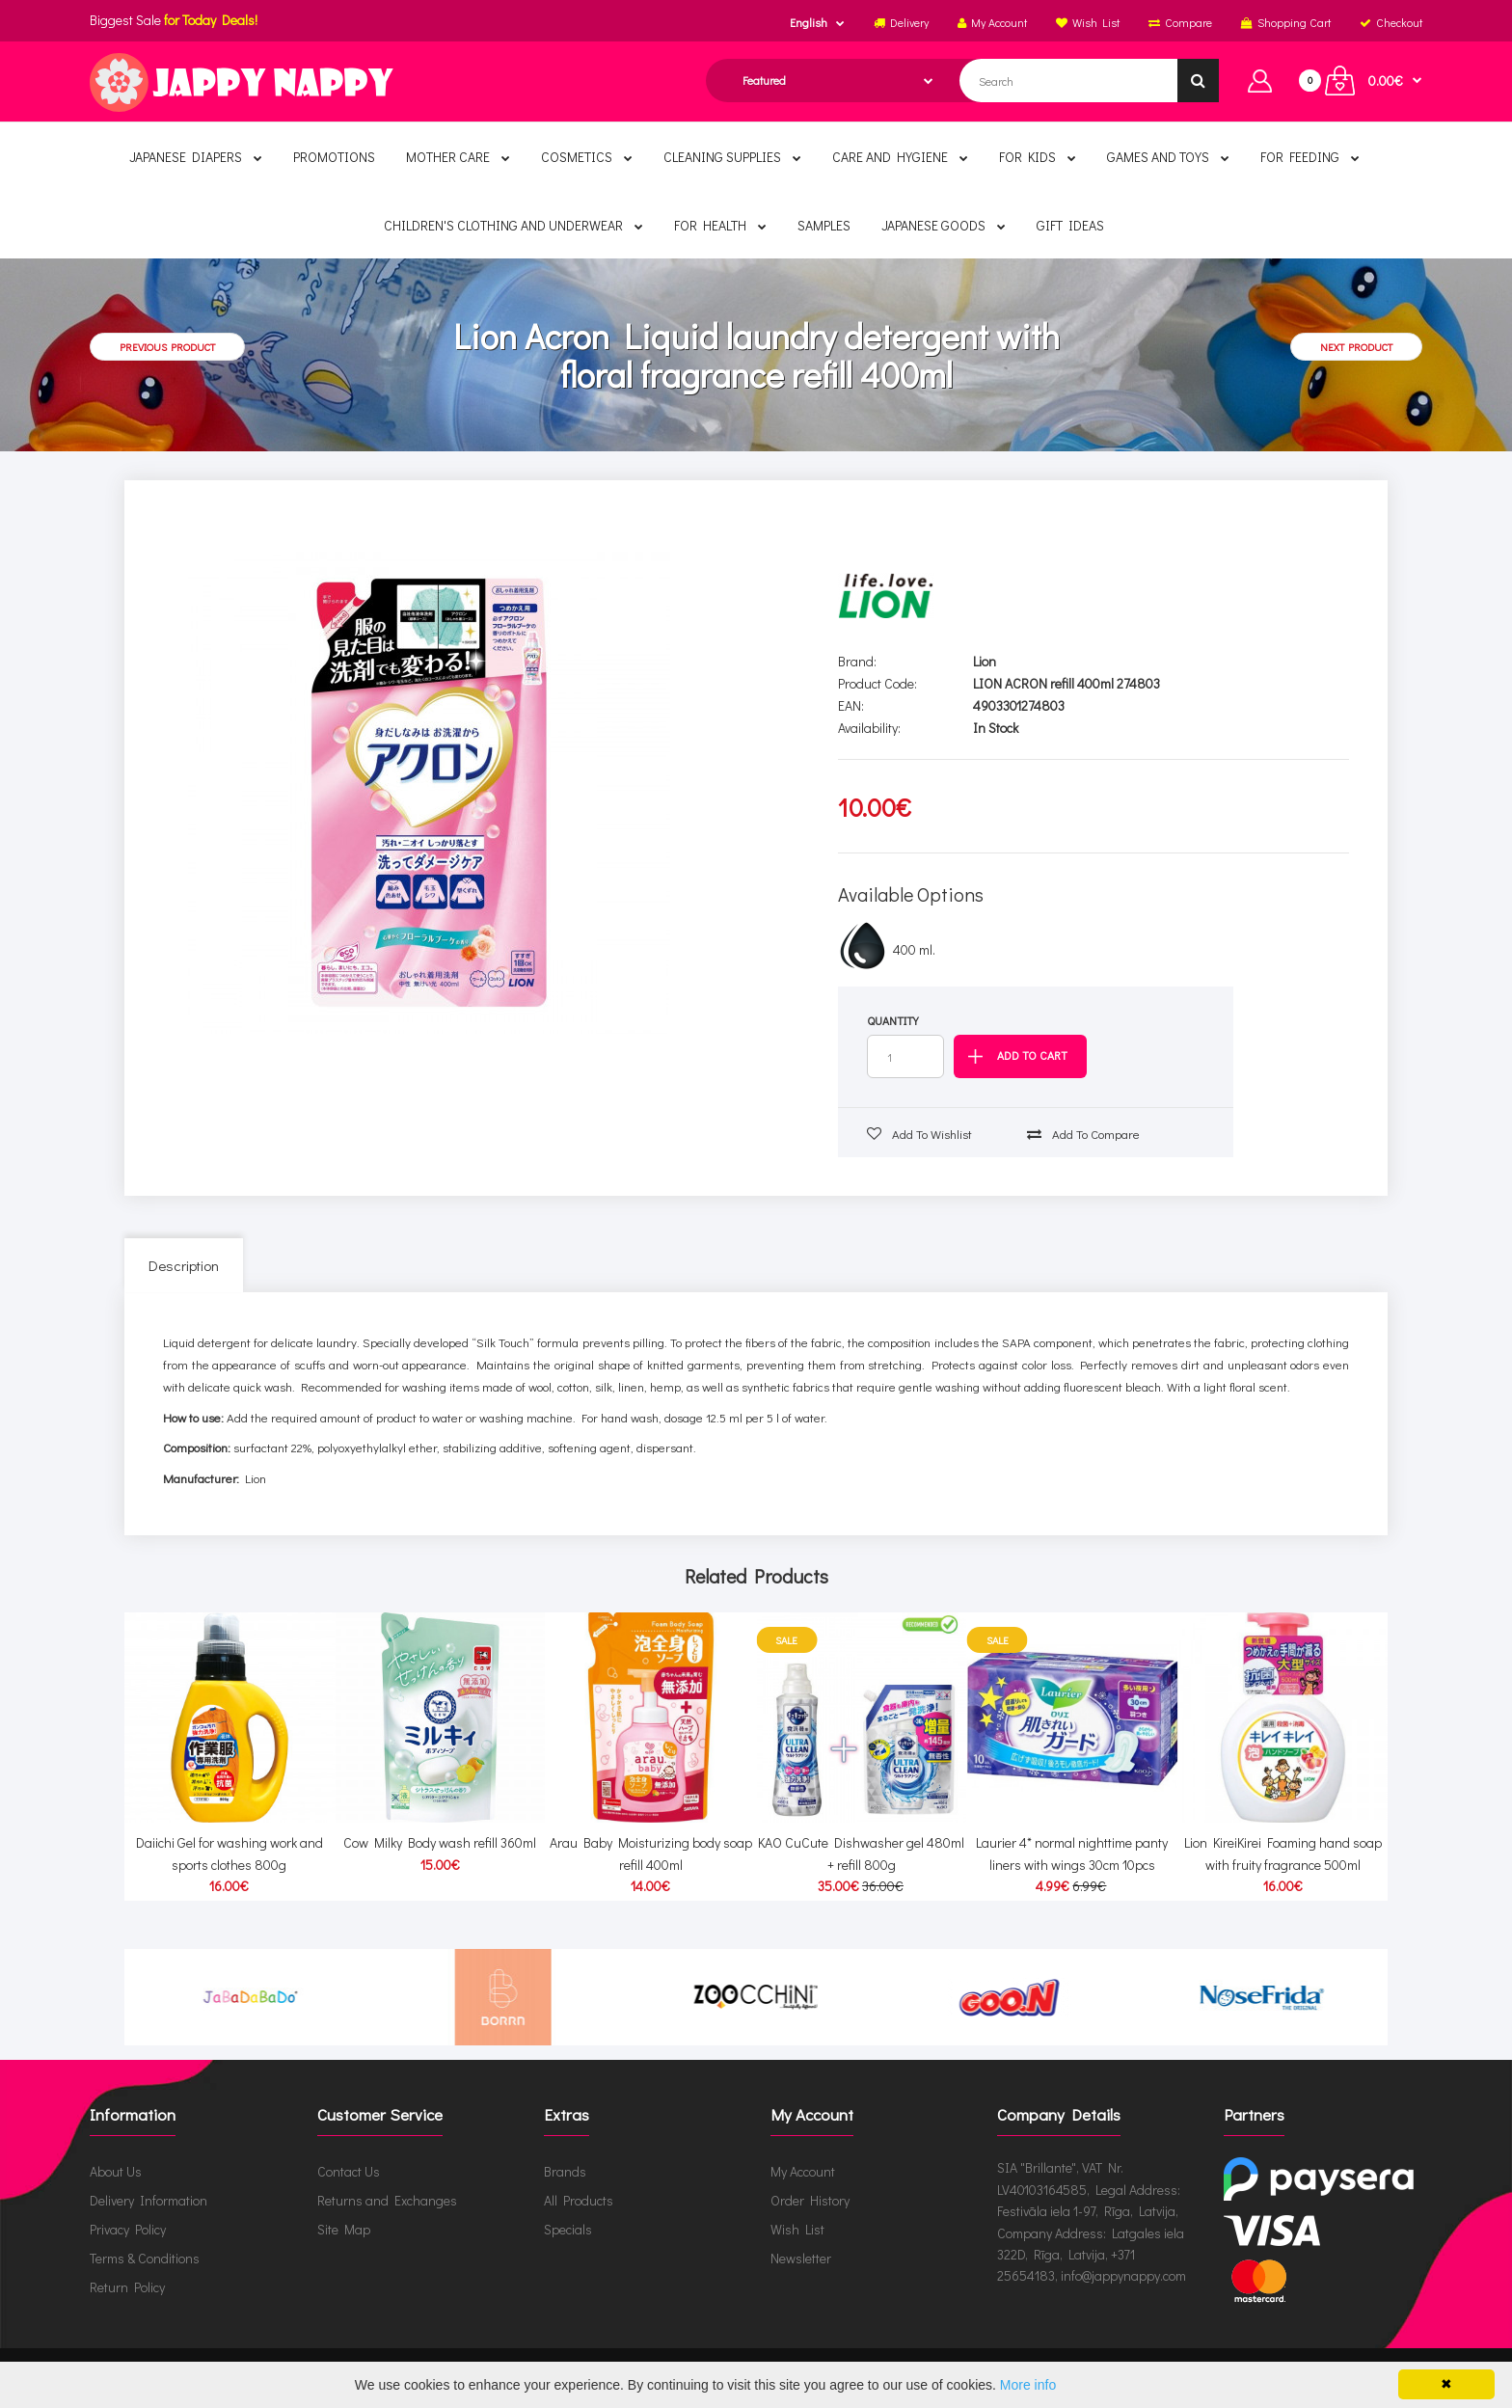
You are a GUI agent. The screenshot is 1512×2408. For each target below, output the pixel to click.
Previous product (167, 346)
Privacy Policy (128, 2229)
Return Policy (127, 2287)
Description (183, 1265)
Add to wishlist (919, 1133)
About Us (116, 2171)
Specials (568, 2229)
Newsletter (800, 2258)
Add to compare (1083, 1133)
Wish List (797, 2229)
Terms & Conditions (145, 2258)
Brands (565, 2171)
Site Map (343, 2229)
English (808, 22)
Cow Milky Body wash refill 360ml (439, 1825)
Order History (810, 2200)
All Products (578, 2200)
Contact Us (348, 2171)
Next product (1356, 346)
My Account (802, 2171)
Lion (984, 661)
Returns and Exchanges (387, 2200)
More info (1028, 2385)
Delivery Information (148, 2200)
